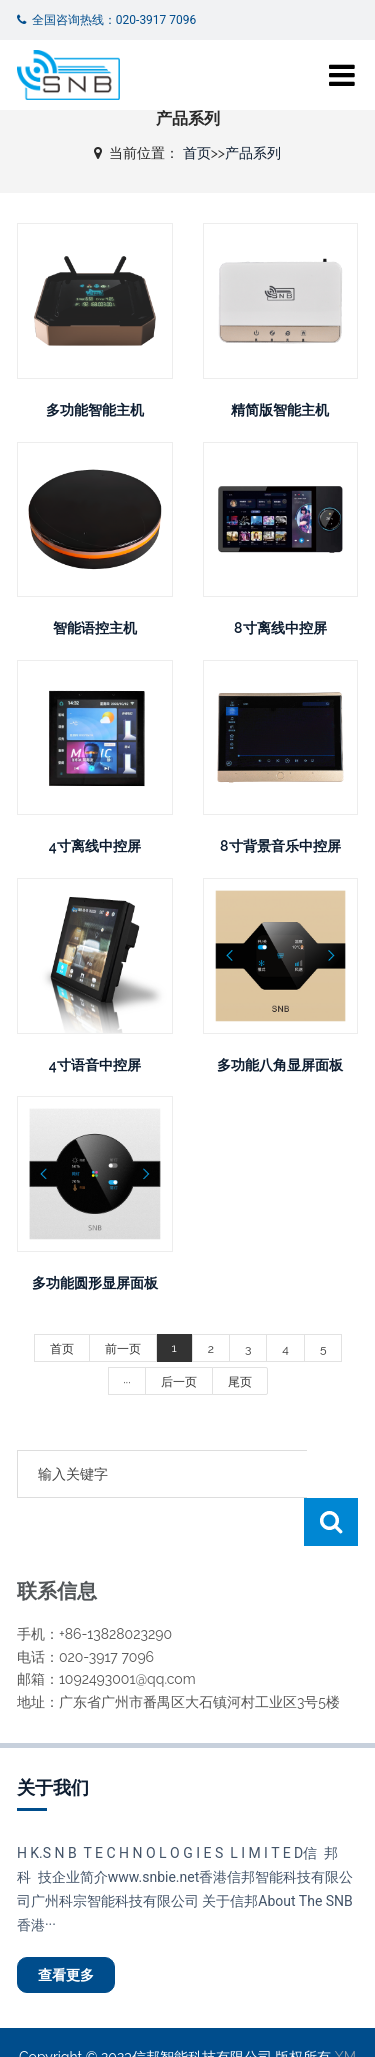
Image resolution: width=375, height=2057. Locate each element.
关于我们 (53, 1739)
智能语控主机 (95, 628)
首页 (197, 153)
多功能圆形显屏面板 (95, 1283)
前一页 (123, 1349)
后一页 (179, 1382)
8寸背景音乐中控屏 (280, 846)
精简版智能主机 (280, 410)
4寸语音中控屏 (95, 1065)
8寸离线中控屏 (280, 628)
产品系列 (253, 153)
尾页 (240, 1382)
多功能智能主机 (95, 410)
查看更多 (66, 1927)
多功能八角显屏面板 (280, 1065)
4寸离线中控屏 (95, 846)
